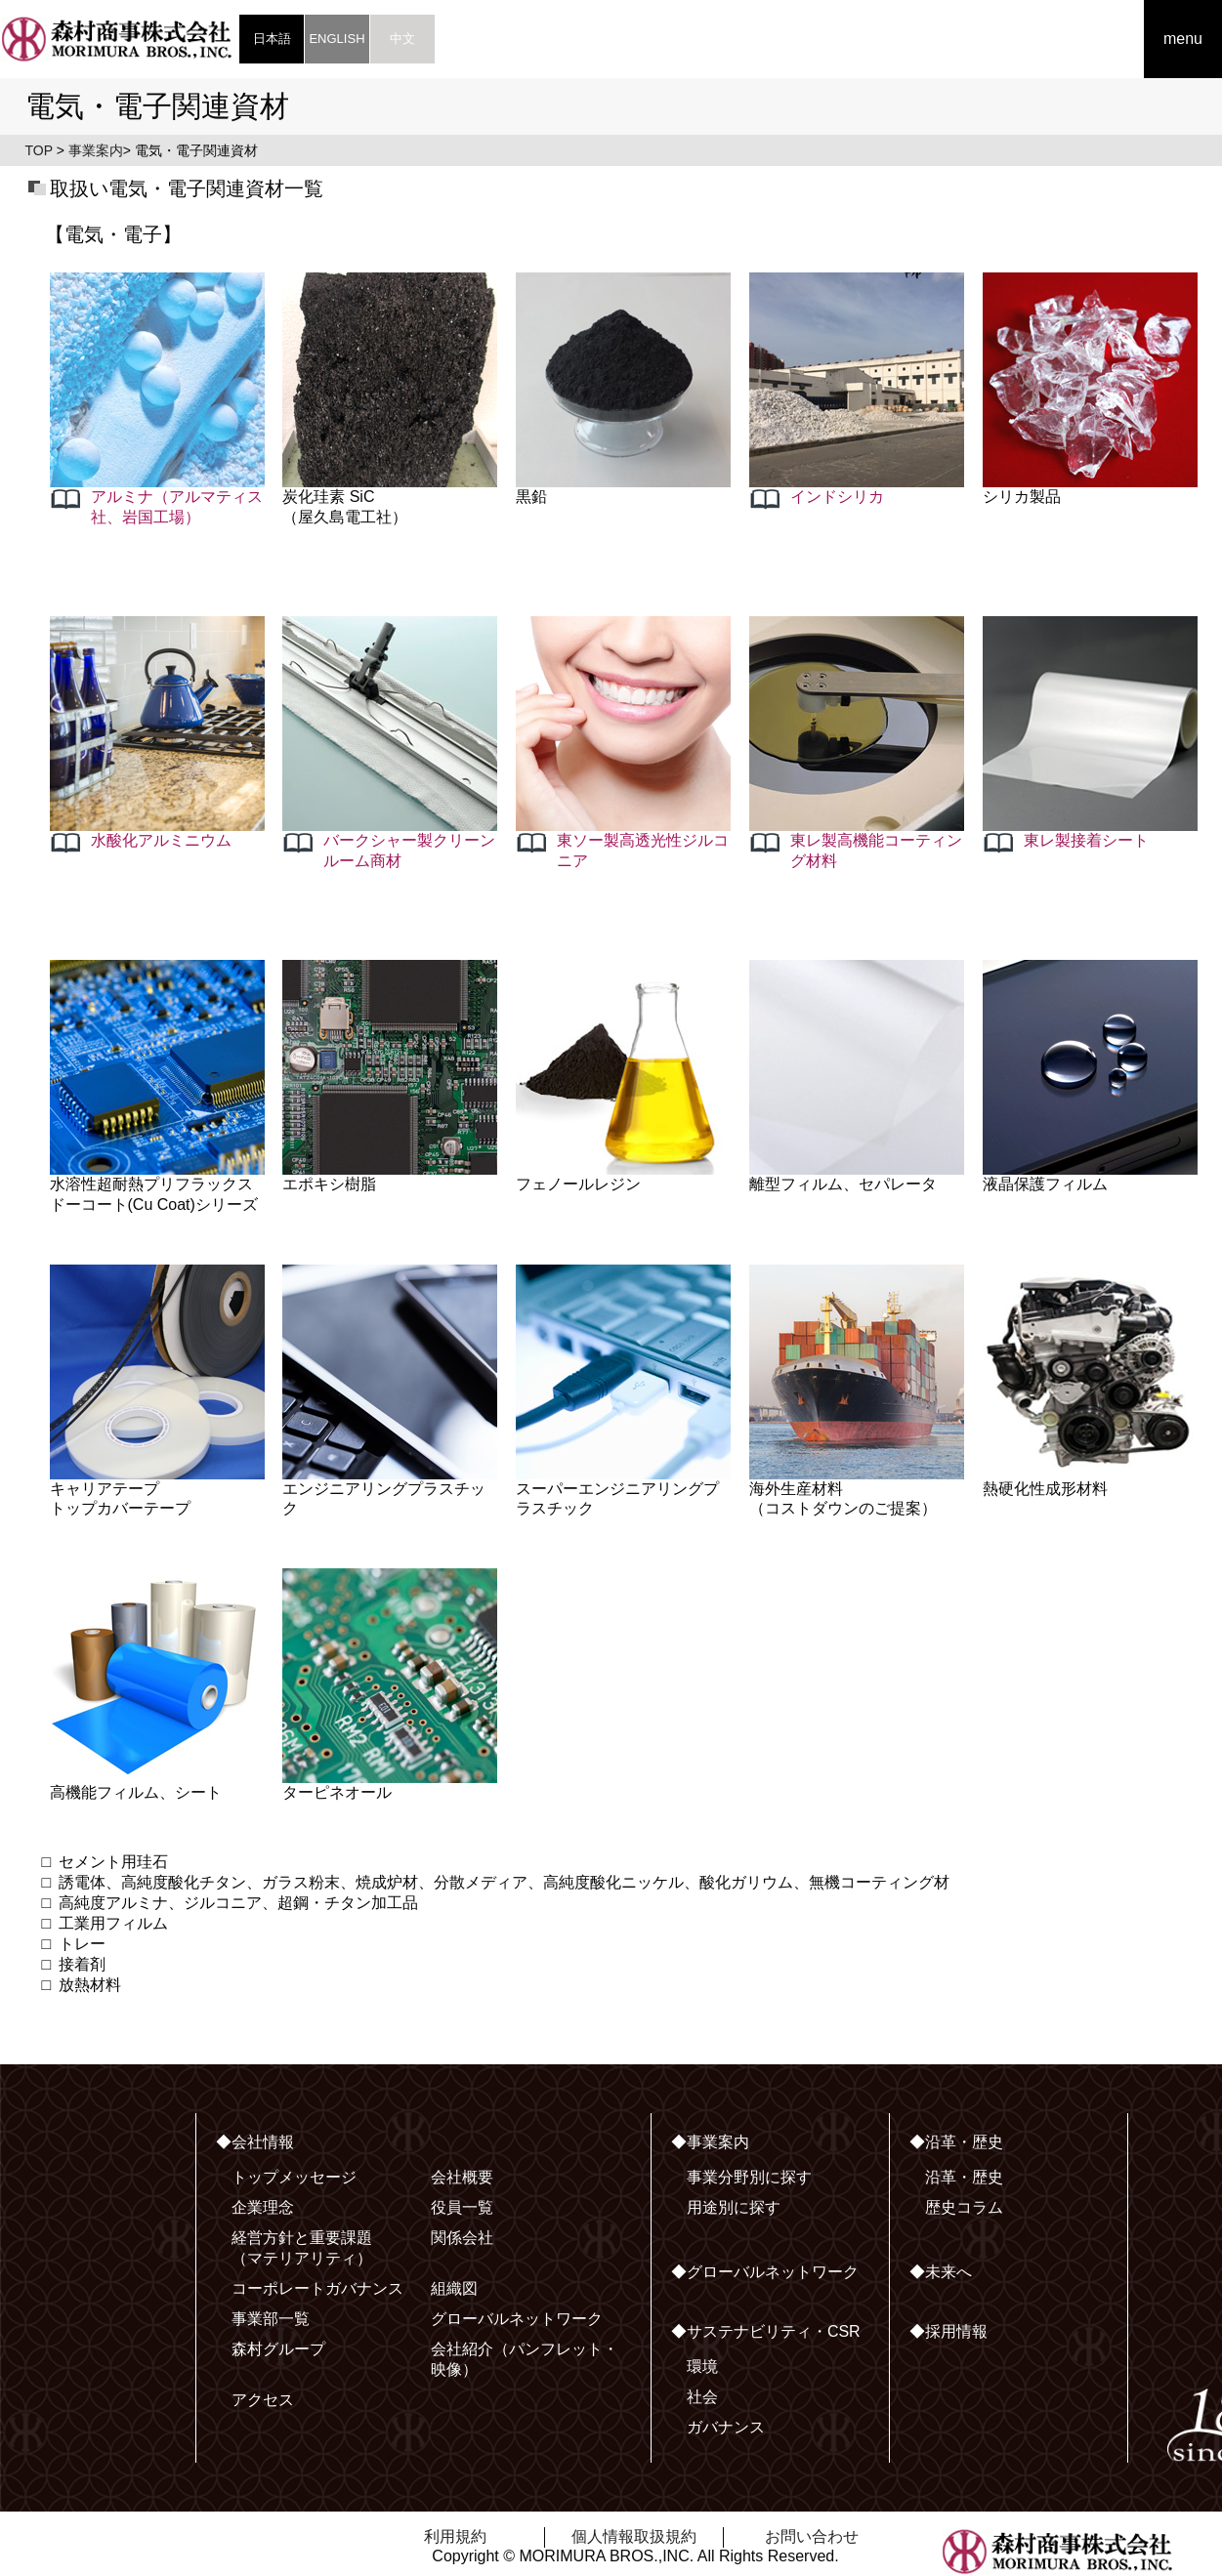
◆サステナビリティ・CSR (766, 2331)
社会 (702, 2397)
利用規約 (455, 2536)
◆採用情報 (948, 2331)
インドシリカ (837, 496)
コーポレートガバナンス (317, 2288)
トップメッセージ (294, 2177)
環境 (702, 2366)
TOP (39, 150)
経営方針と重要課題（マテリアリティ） (302, 2247)
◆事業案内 (710, 2142)
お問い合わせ (812, 2536)
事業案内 (95, 150)
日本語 (272, 38)
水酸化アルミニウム (161, 840)
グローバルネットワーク (517, 2318)
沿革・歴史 (964, 2177)
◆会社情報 (255, 2142)
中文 (402, 38)
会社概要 (462, 2177)
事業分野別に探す (749, 2177)
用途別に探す (733, 2207)
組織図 (454, 2288)
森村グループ (278, 2349)
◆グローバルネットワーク (765, 2272)
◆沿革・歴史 (956, 2142)
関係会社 (462, 2237)
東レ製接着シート (1086, 840)
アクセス (263, 2399)
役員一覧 (462, 2207)
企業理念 (263, 2207)
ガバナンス (726, 2427)
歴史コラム (964, 2207)
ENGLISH (336, 38)
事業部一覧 (271, 2318)
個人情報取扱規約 (633, 2536)
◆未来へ (940, 2272)
